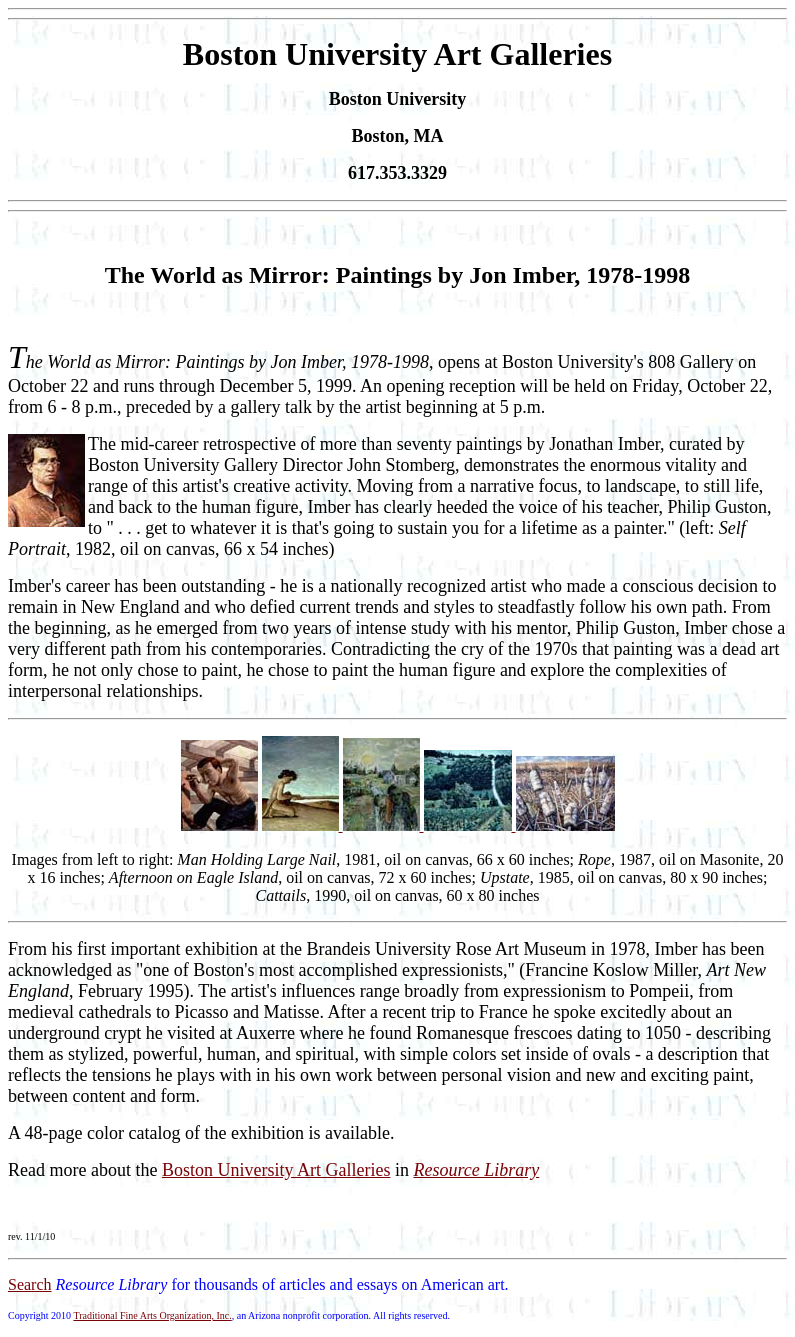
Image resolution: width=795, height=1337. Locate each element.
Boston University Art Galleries (276, 1170)
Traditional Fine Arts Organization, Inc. (152, 1315)
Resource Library (476, 1170)
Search (30, 1284)
